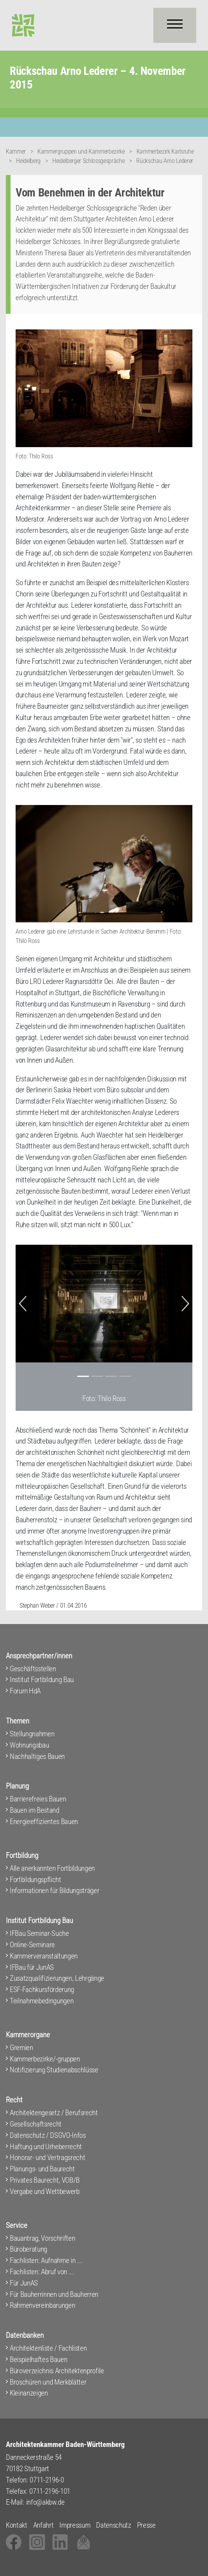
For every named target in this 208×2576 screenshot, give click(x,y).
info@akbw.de (45, 2502)
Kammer (16, 151)
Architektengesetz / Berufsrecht (54, 2112)
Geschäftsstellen (33, 1668)
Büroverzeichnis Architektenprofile (57, 2370)
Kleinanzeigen (29, 2392)
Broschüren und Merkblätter (48, 2382)
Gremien (21, 2047)
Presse (146, 2525)
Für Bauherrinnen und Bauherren (54, 2294)
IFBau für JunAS (32, 1967)
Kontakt (16, 2525)
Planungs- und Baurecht (42, 2168)
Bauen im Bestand (34, 1810)
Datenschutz (113, 2525)
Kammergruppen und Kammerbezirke (81, 151)
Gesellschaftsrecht (36, 2124)
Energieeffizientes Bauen (44, 1821)
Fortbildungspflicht (35, 1879)
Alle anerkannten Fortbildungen (52, 1868)
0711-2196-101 (49, 2491)
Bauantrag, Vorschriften (42, 2238)
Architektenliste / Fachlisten (48, 2348)
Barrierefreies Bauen (38, 1798)
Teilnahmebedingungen (41, 2000)
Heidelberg (28, 161)
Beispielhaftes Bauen (38, 2359)
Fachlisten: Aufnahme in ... (46, 2260)
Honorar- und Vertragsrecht (47, 2157)
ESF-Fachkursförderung (42, 1989)
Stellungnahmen (32, 1733)
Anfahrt (43, 2525)
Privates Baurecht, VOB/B (45, 2180)
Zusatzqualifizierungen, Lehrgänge (57, 1978)
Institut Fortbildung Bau (42, 1679)
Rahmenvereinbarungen (42, 2305)
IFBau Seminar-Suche (39, 1933)
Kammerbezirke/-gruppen (45, 2058)
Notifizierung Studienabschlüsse (54, 2069)
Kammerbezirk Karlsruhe (165, 151)
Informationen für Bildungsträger (54, 1890)
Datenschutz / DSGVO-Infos (48, 2135)
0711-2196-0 (47, 2479)
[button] (23, 1303)
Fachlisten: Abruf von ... (42, 2271)
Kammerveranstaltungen (44, 1955)
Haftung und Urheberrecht (46, 2146)
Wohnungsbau (29, 1745)
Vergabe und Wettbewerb (45, 2191)
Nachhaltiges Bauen (37, 1756)
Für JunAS (24, 2283)
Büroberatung (28, 2249)
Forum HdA (25, 1690)
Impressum (74, 2525)
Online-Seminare (32, 1944)
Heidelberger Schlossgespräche (88, 161)
